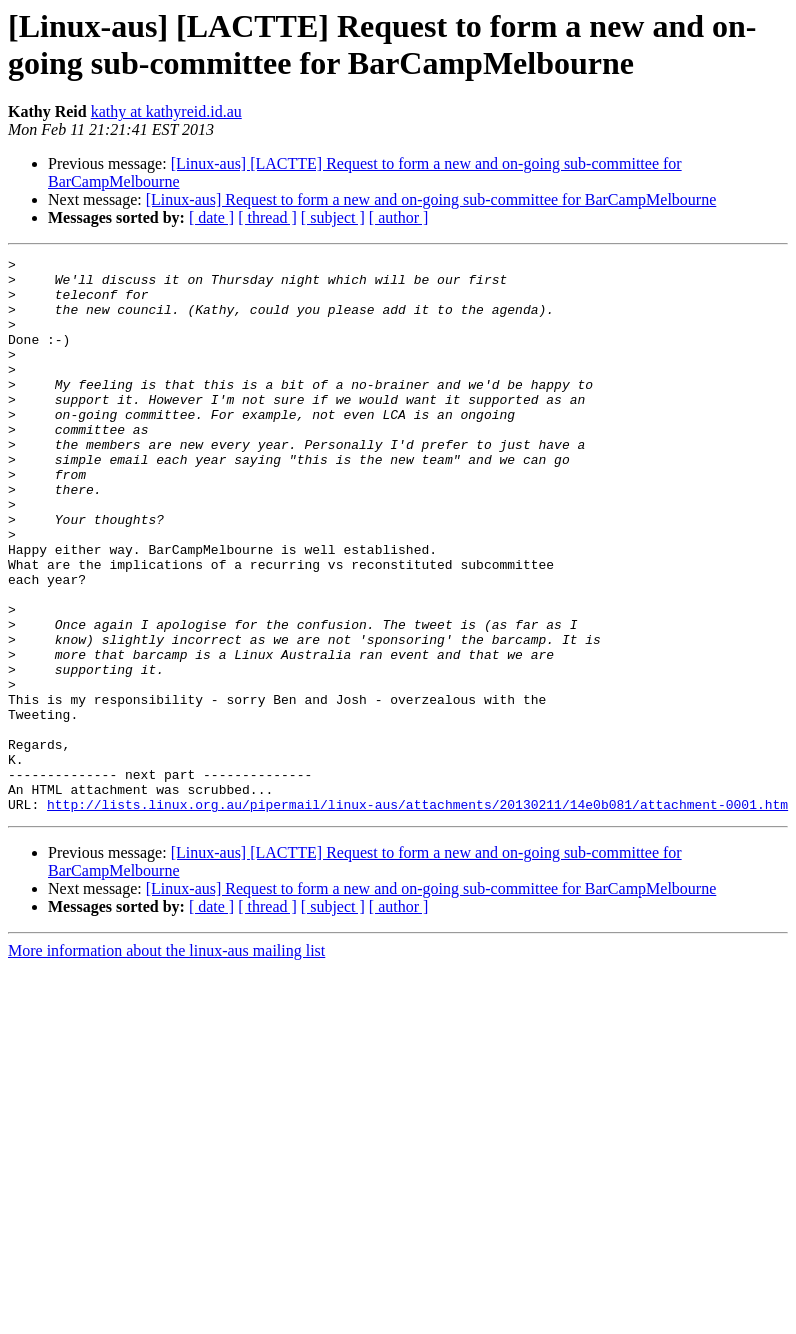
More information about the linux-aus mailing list (166, 1061)
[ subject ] (333, 217)
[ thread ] (267, 217)
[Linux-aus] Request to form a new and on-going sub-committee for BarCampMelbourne (431, 199)
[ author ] (399, 217)
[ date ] (211, 217)
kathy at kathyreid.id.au (166, 111)
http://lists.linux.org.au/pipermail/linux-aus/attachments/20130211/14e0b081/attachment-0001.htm (417, 915)
